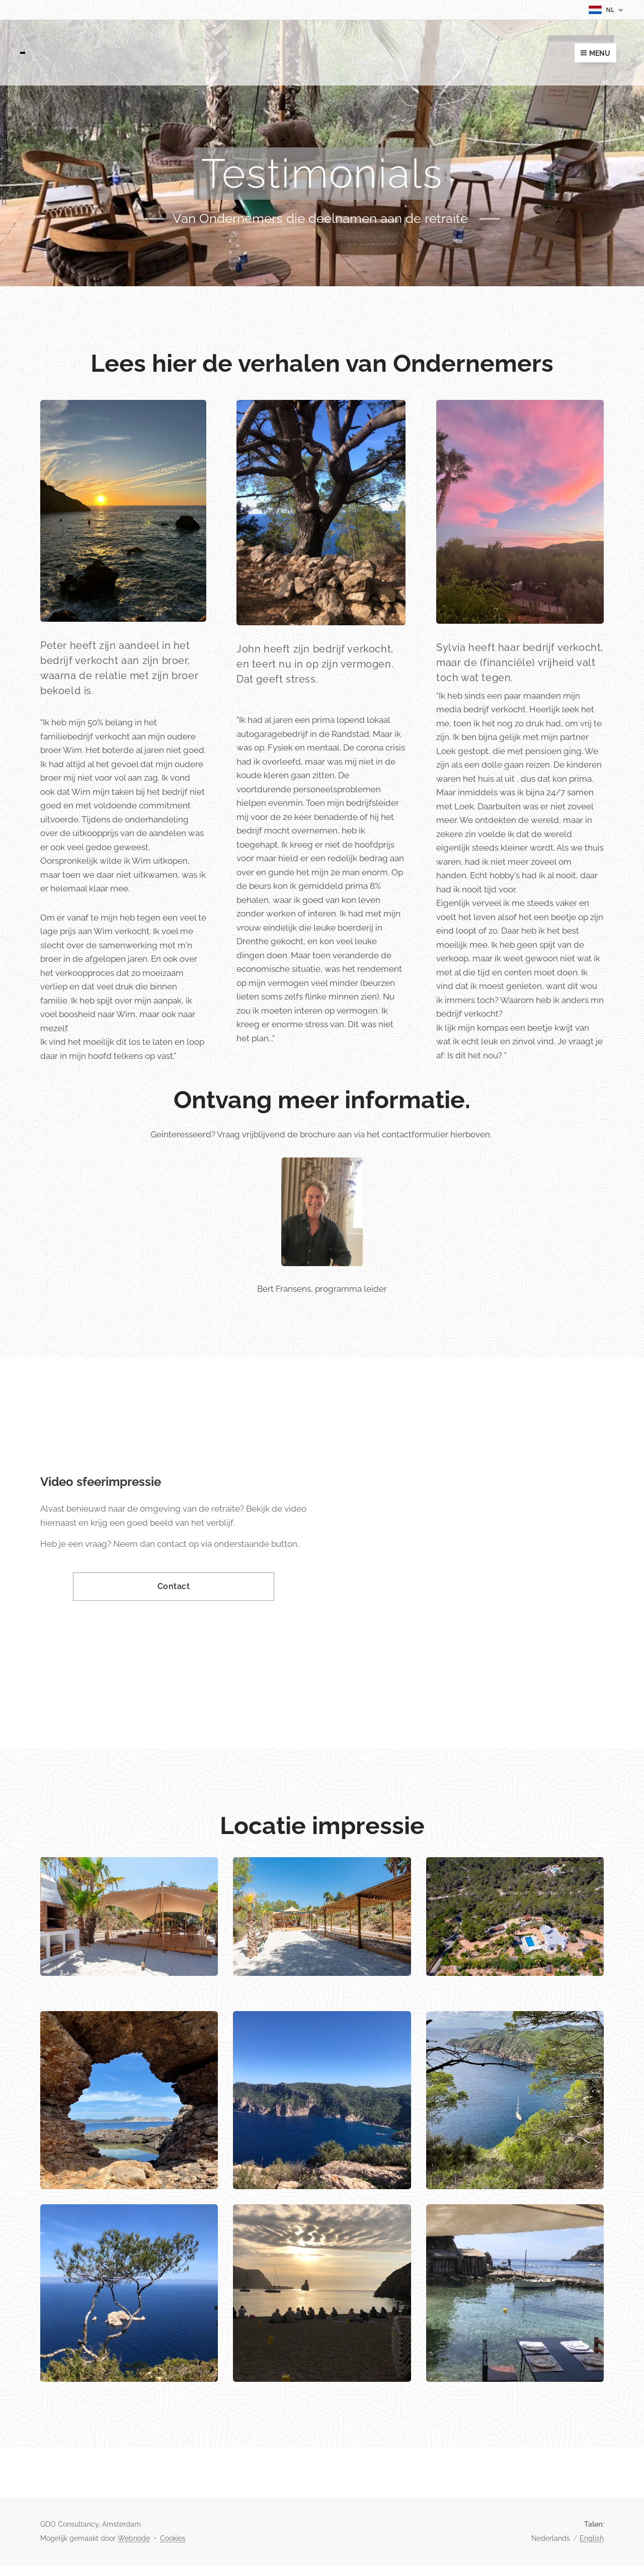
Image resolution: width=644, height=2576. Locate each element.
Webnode (134, 2538)
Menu (595, 53)
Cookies (173, 2538)
